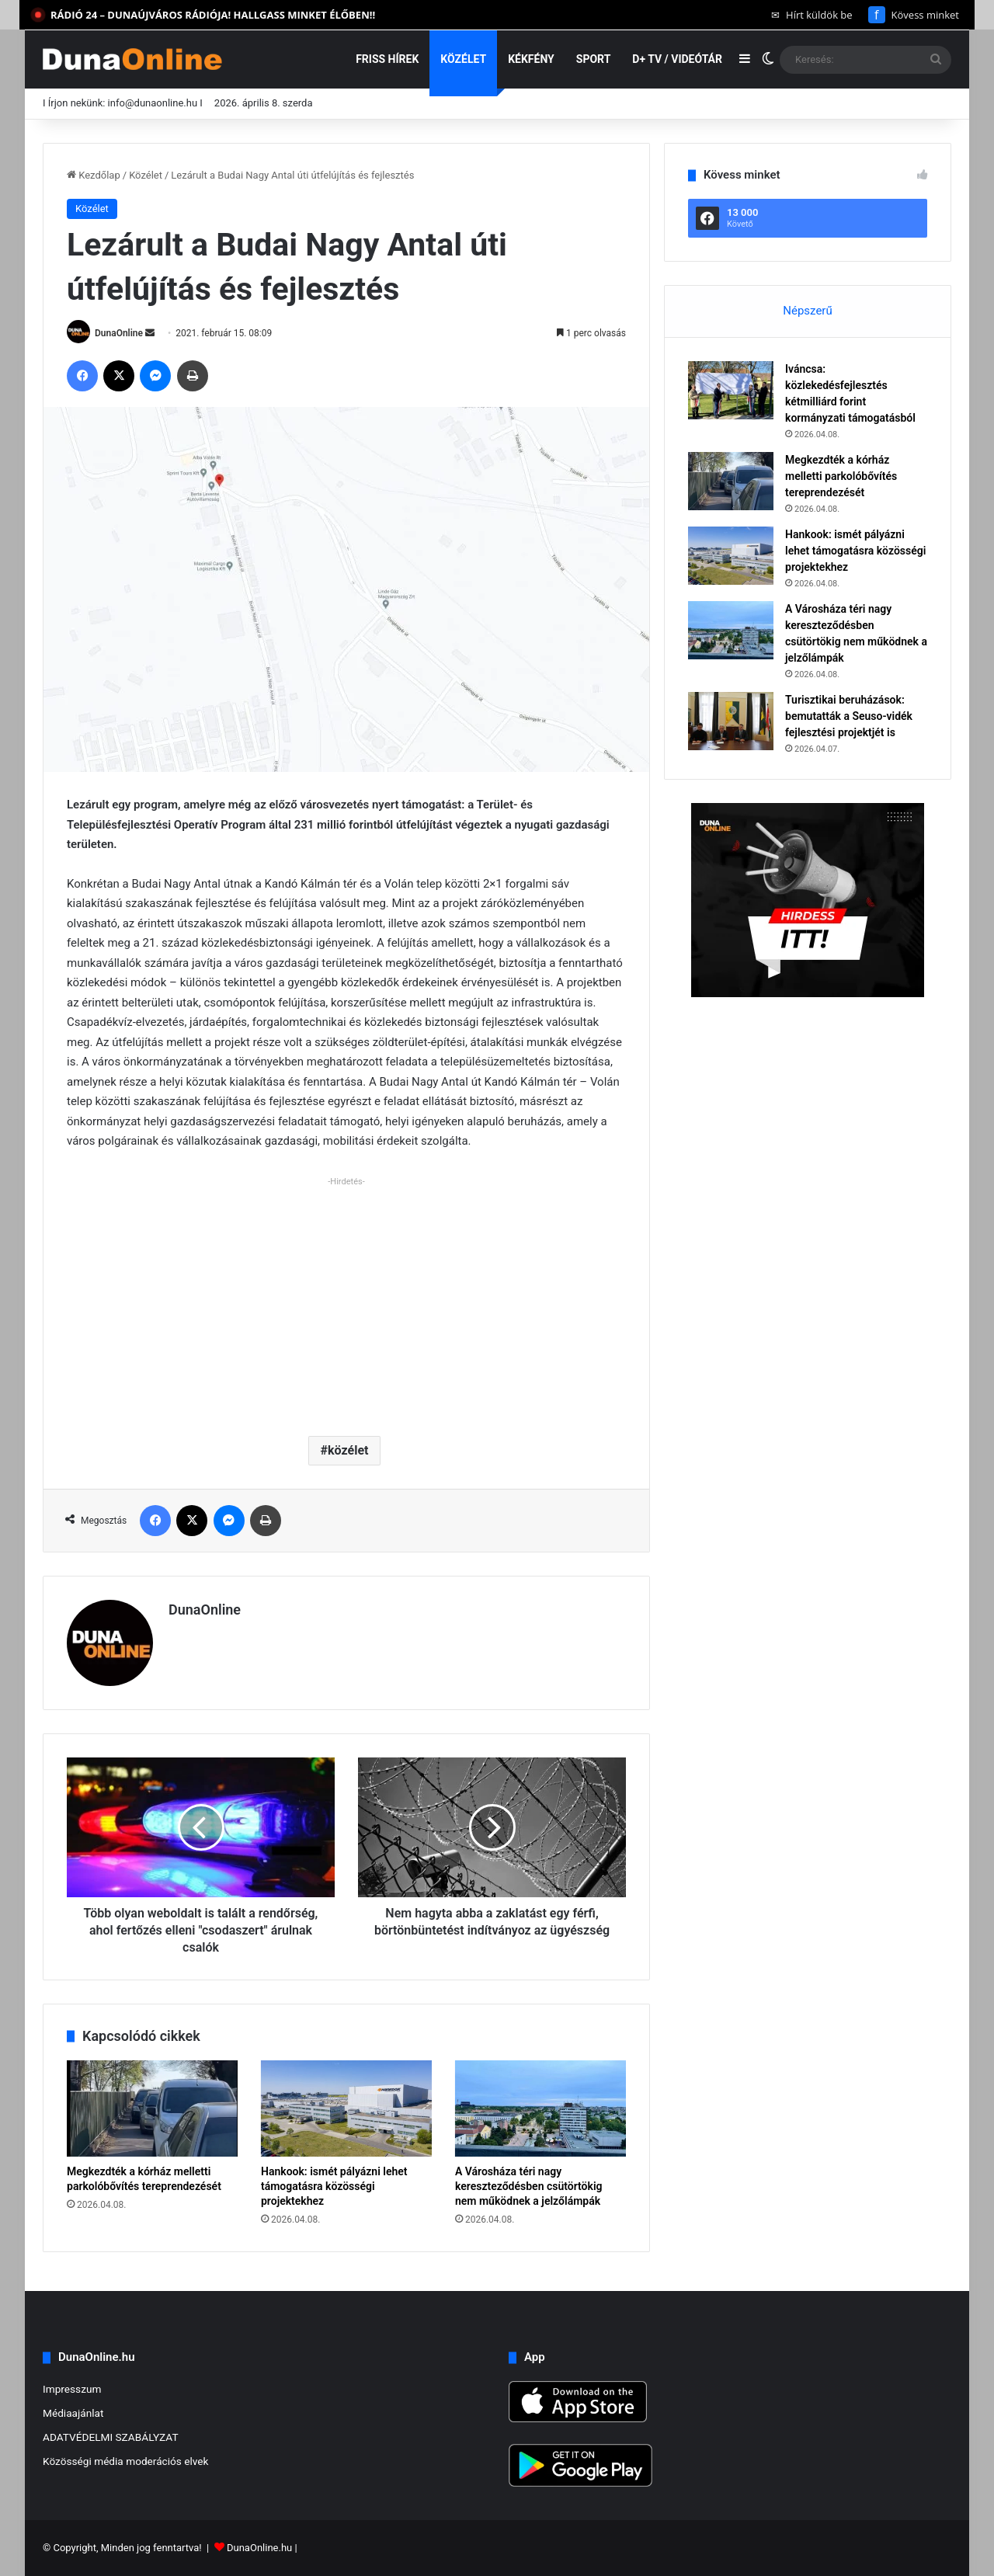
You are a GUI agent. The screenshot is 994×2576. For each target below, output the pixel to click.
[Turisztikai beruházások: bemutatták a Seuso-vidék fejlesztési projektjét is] (730, 721)
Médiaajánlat (73, 2413)
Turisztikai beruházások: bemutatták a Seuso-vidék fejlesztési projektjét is (848, 716)
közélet (348, 1450)
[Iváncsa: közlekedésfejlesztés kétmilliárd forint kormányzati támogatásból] (730, 390)
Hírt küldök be (812, 15)
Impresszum (72, 2389)
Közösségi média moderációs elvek (126, 2461)
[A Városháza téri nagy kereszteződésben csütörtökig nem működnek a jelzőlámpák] (540, 2108)
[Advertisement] (346, 1300)
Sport (593, 59)
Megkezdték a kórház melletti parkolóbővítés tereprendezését (841, 476)
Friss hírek (387, 59)
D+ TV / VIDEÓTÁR (677, 59)
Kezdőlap (93, 175)
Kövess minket (913, 14)
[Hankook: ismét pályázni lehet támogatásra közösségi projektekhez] (346, 2108)
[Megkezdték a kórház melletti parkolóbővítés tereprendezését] (152, 2108)
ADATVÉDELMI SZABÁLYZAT (111, 2437)
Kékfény (531, 59)
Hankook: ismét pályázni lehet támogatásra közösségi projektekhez (334, 2186)
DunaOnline (119, 333)
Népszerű (807, 311)
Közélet (463, 59)
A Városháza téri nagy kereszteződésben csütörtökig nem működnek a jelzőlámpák (529, 2186)
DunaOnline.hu (259, 2547)
